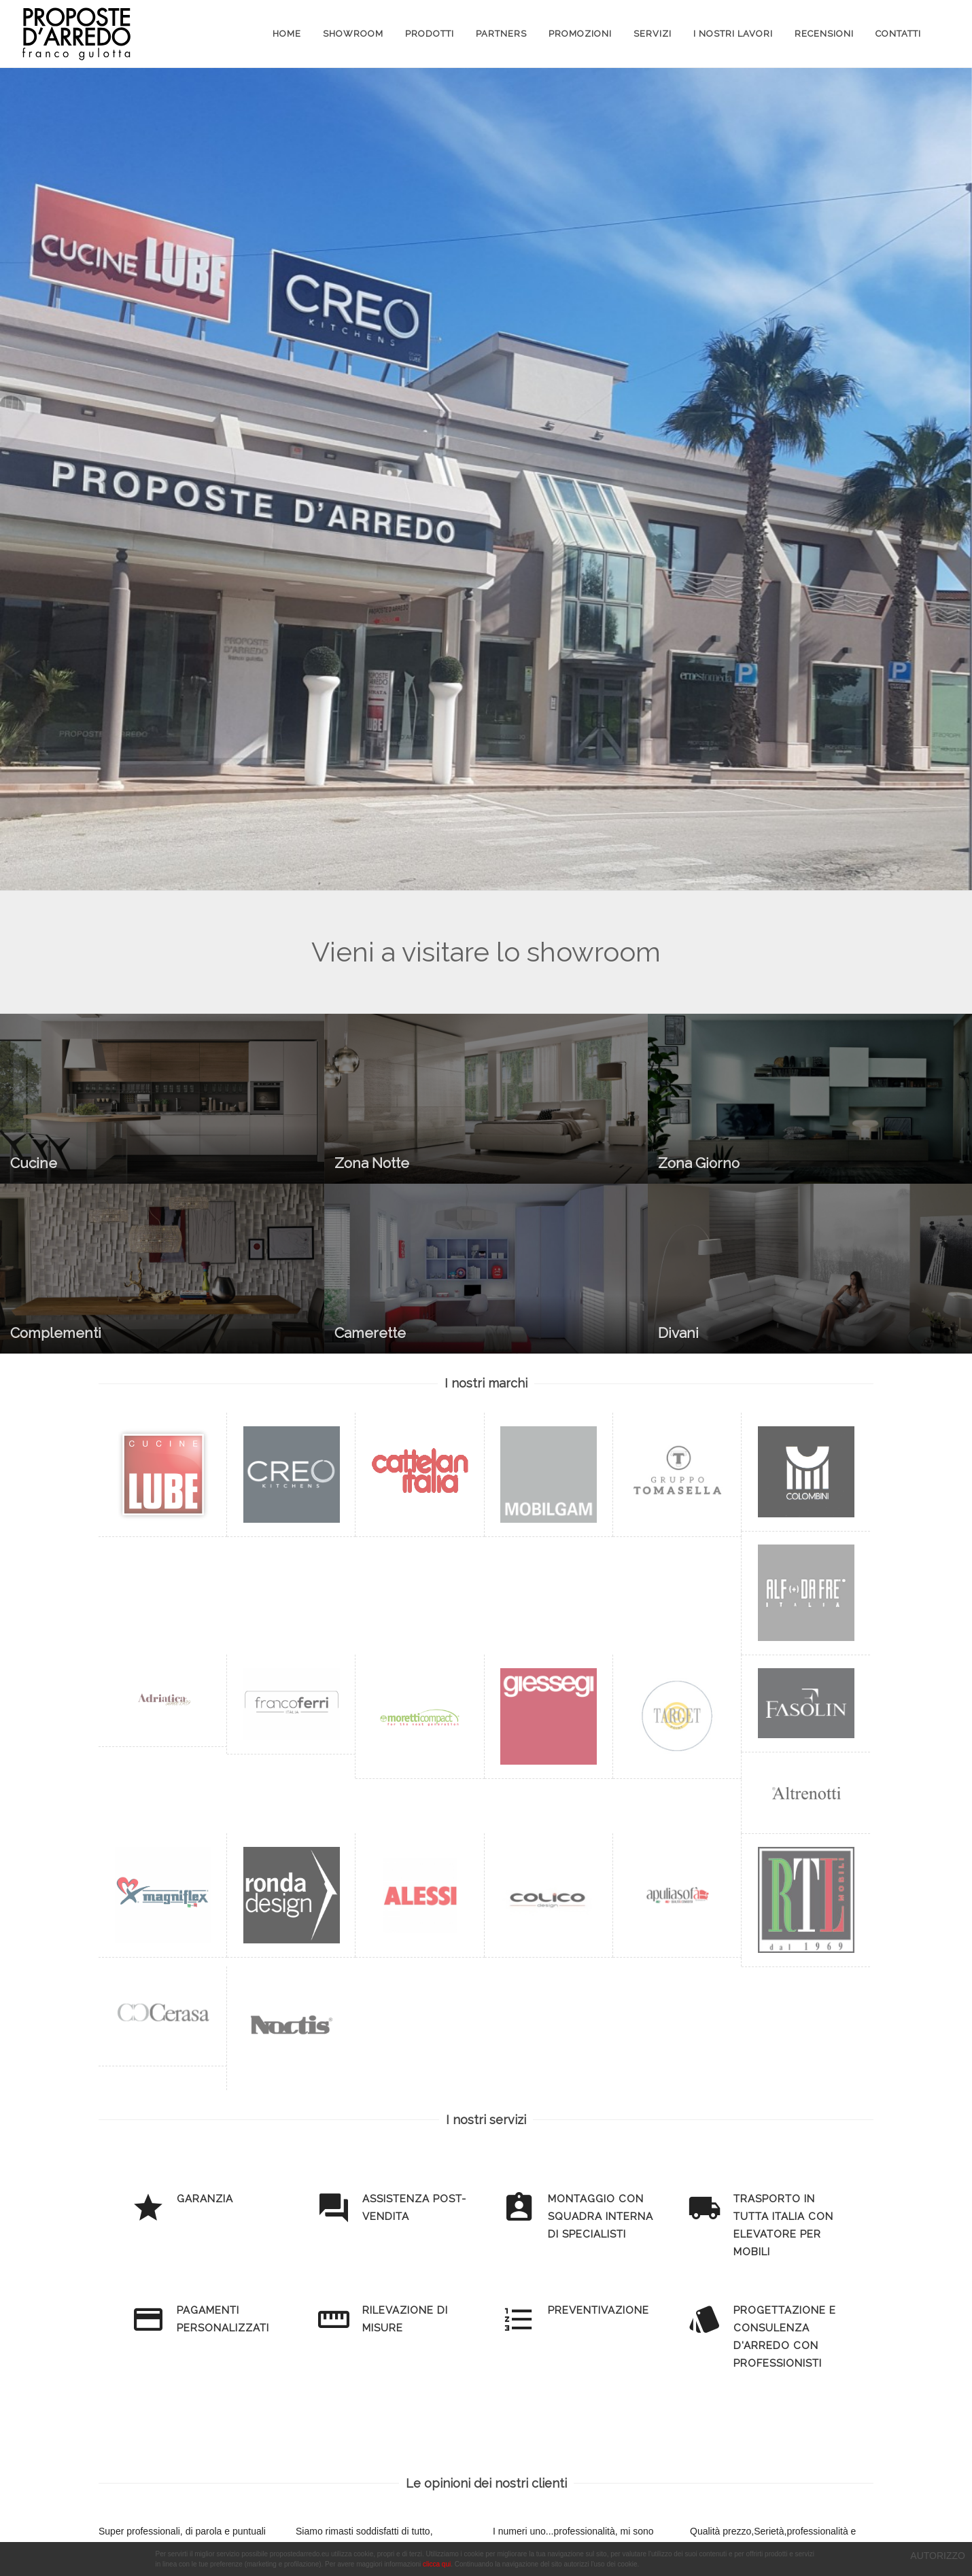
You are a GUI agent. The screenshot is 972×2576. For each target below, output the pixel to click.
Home (287, 34)
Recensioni (824, 34)
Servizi (652, 34)
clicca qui (437, 2564)
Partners (501, 34)
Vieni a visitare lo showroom (486, 952)
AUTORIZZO (937, 2555)
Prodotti (429, 34)
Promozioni (580, 34)
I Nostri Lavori (733, 34)
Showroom (353, 34)
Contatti (898, 34)
